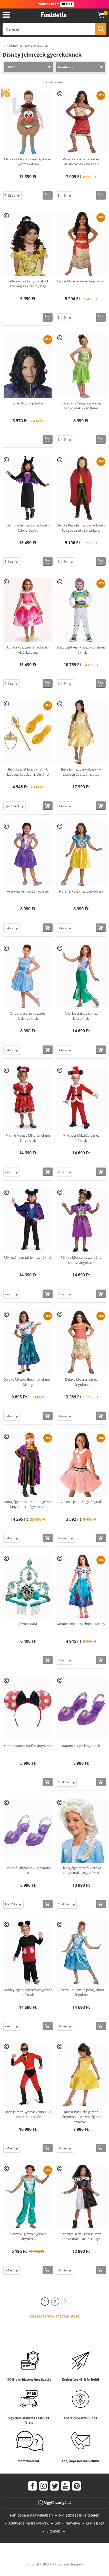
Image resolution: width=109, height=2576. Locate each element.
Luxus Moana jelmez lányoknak (81, 281)
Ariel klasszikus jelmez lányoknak (81, 1016)
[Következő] (65, 2301)
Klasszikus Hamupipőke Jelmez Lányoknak (81, 1992)
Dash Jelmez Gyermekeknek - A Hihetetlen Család (28, 2114)
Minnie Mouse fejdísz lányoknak (28, 1745)
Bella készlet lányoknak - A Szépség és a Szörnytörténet (27, 772)
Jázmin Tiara (28, 1623)
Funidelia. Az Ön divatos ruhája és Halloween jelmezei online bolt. (53, 15)
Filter (10, 67)
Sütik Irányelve (67, 2523)
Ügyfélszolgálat (54, 2502)
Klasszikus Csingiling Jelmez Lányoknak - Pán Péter (81, 406)
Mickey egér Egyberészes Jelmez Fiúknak (28, 1992)
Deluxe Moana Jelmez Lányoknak (81, 1382)
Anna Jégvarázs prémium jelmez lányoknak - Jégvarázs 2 (28, 1504)
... (4, 46)
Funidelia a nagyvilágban (31, 2515)
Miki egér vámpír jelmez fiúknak (28, 1257)
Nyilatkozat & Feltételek (79, 2515)
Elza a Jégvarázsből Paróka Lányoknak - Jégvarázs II (81, 1870)
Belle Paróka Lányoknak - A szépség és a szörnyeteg (27, 284)
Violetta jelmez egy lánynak (81, 1501)
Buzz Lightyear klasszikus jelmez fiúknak (81, 650)
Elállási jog (95, 2523)
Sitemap (53, 2531)
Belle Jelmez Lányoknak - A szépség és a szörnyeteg (81, 772)
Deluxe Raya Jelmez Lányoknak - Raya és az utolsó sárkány (81, 528)
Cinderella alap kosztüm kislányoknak (28, 1016)
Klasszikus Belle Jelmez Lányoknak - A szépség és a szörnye (81, 2117)
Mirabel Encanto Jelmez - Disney (81, 1623)
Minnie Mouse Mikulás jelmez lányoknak (27, 1138)
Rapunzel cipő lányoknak (81, 1745)
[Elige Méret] (12, 195)
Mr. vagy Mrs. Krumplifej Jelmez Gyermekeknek (28, 162)
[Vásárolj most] (48, 195)
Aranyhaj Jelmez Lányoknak (28, 891)
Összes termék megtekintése (54, 2316)
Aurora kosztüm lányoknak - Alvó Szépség (27, 650)
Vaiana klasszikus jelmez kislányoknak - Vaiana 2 (81, 162)
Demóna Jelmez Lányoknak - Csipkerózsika (27, 528)
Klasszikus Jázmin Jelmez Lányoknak (27, 2236)
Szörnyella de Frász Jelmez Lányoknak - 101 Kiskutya (81, 2236)
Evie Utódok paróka (28, 403)
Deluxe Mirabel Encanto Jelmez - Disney (28, 1382)
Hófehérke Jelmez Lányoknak (81, 891)
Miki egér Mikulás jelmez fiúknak (81, 1138)
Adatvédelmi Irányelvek (28, 2523)
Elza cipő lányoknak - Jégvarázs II (28, 1870)
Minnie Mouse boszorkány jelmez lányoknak (81, 1260)
